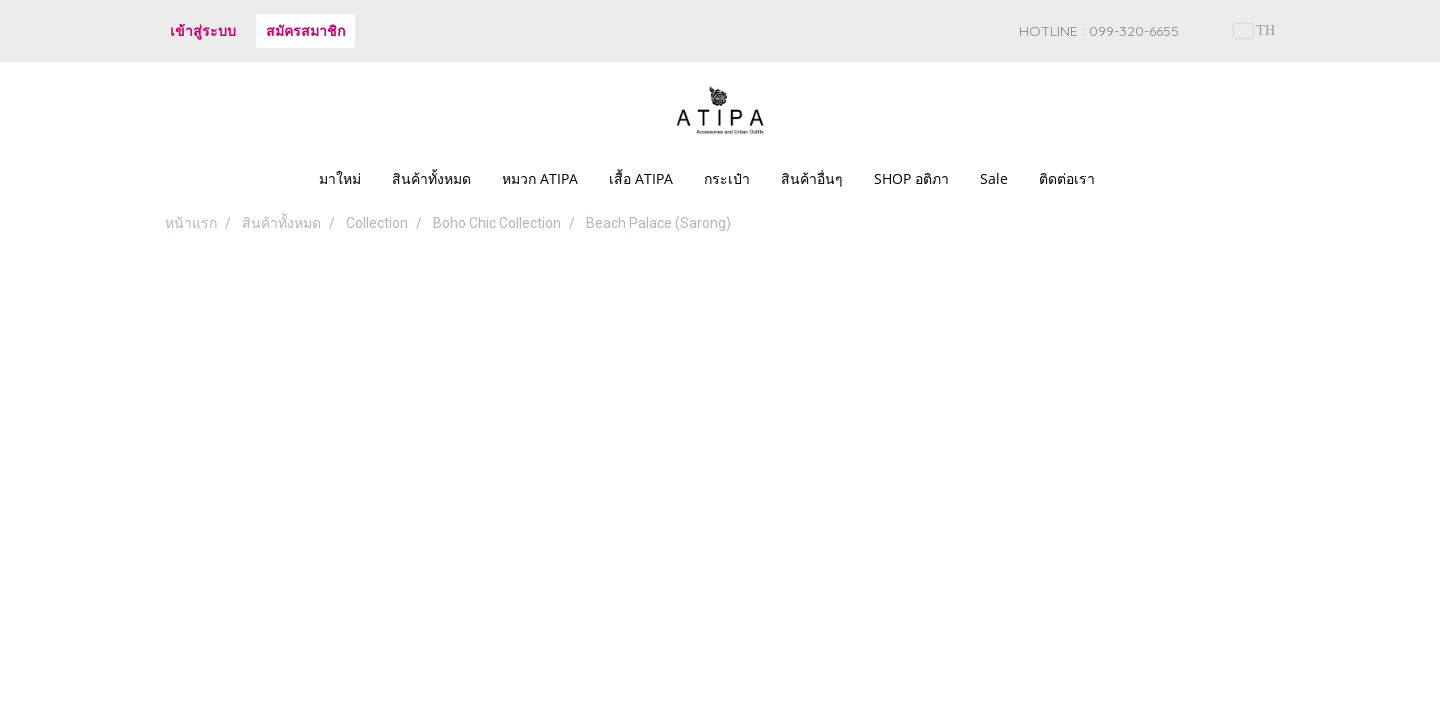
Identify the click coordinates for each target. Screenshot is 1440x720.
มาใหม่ (340, 178)
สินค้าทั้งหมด (431, 178)
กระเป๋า (727, 178)
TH (1254, 30)
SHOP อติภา (911, 178)
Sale (994, 178)
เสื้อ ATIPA (641, 178)
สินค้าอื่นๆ (812, 178)
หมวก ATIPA (540, 178)
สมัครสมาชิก (305, 30)
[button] (1128, 179)
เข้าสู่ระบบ (203, 30)
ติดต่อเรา (1067, 178)
